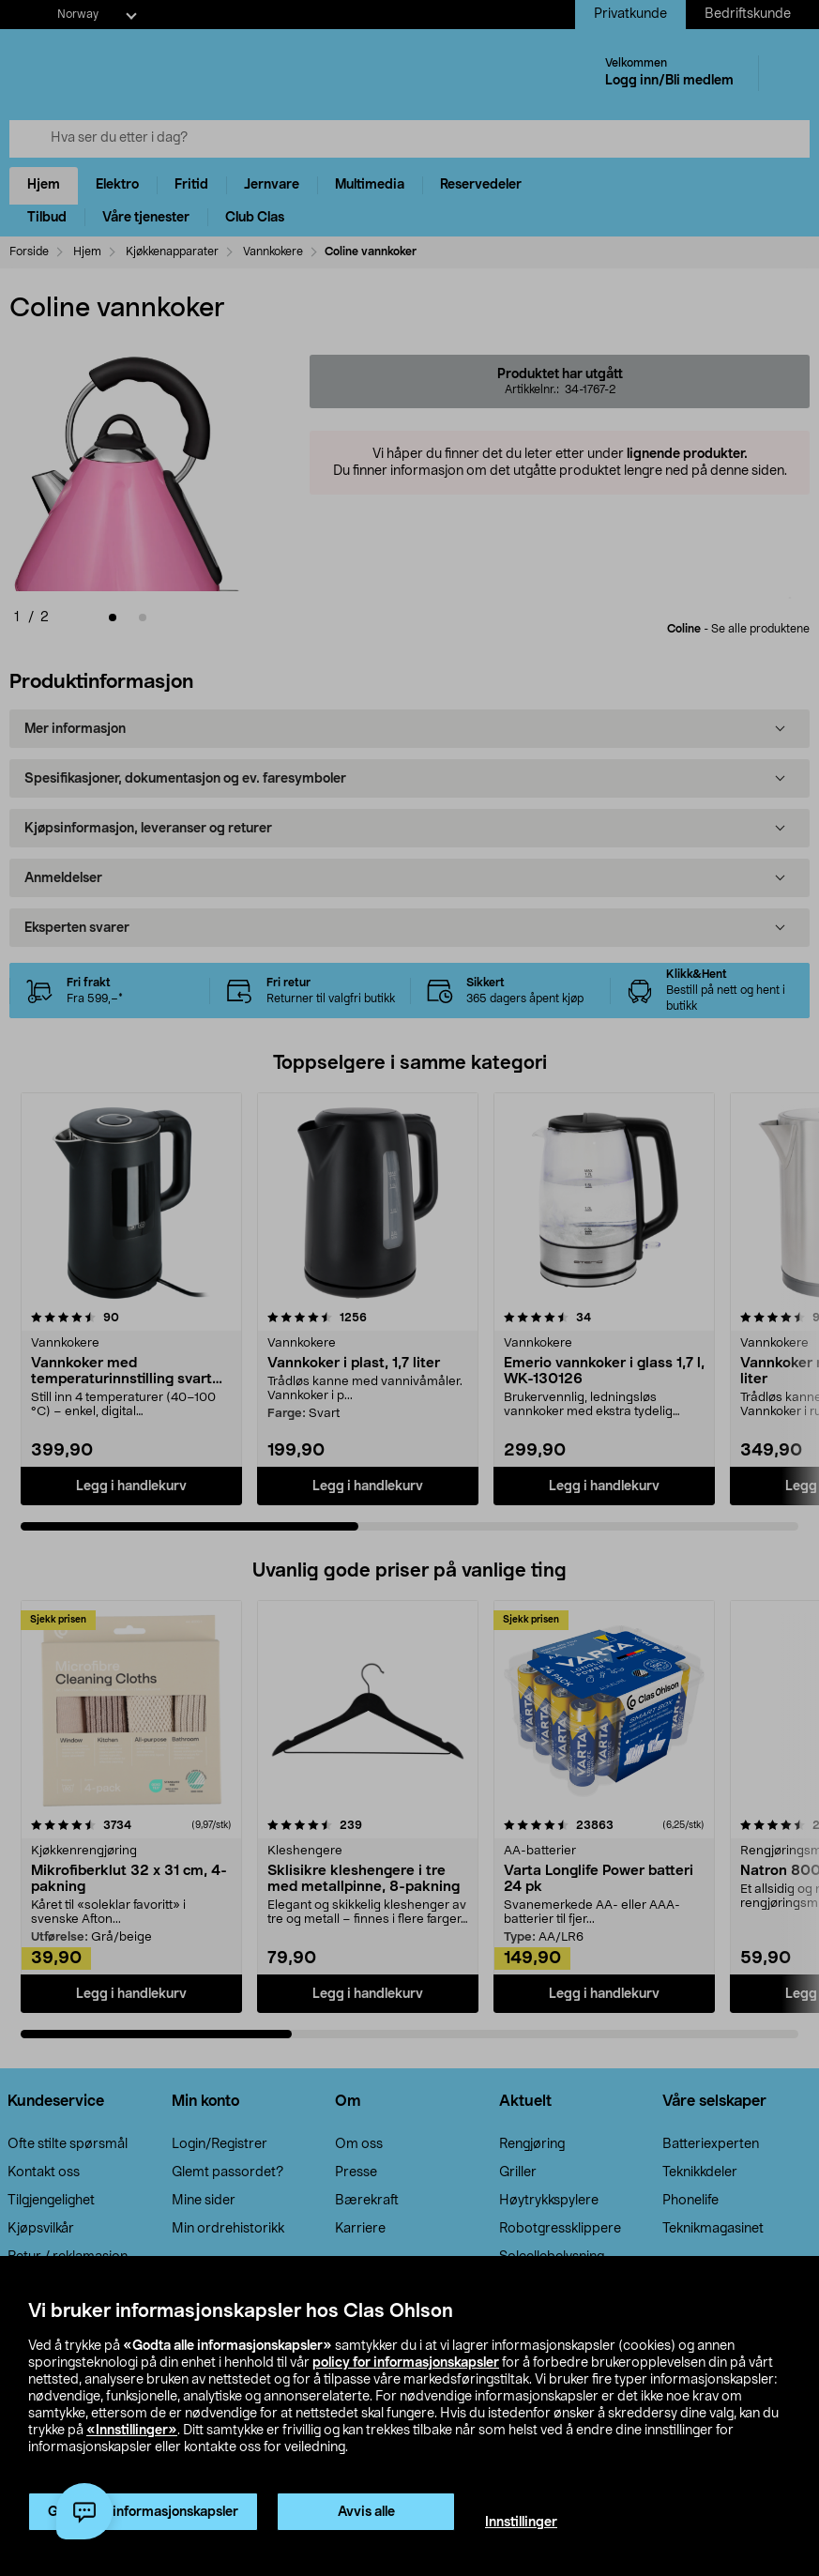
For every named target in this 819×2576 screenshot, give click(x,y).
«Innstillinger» (131, 2430)
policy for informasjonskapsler (405, 2363)
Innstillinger (521, 2522)
